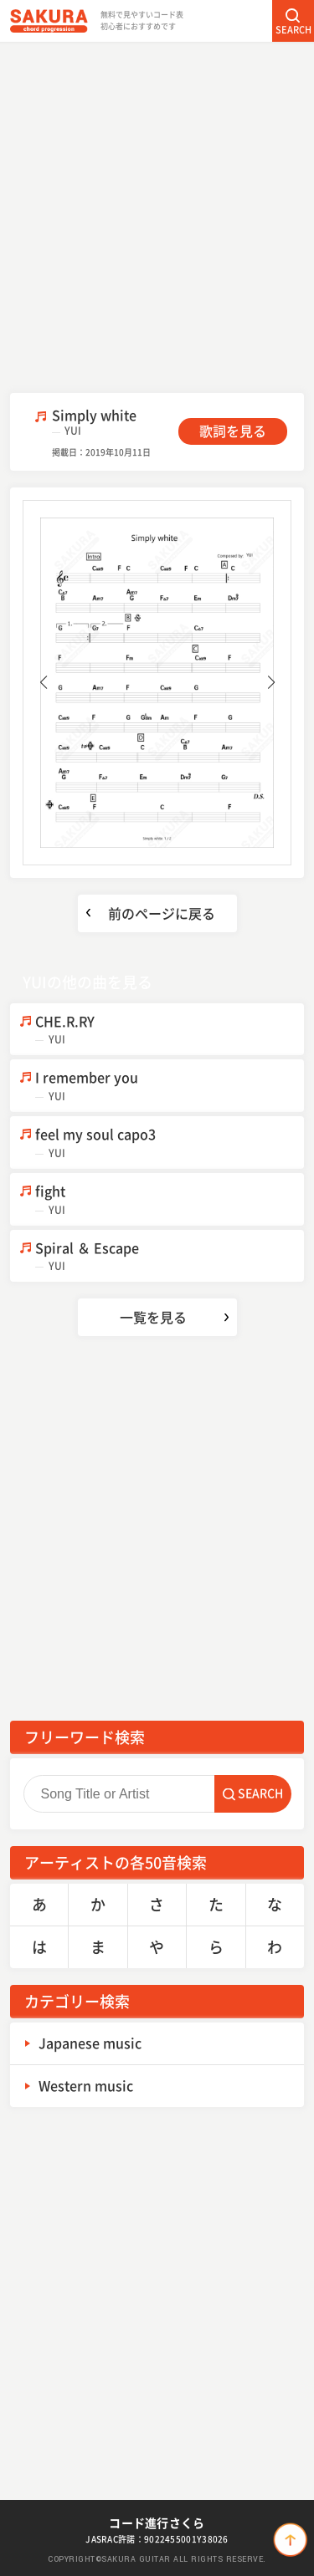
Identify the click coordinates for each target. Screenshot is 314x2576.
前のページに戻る (161, 913)
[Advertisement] (157, 215)
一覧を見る (153, 1317)
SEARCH (293, 30)
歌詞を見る (232, 431)
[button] (43, 682)
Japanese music (90, 2043)
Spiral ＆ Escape (169, 1256)
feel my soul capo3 (169, 1142)
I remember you (169, 1085)
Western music (86, 2085)
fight (169, 1199)
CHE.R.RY (169, 1029)
